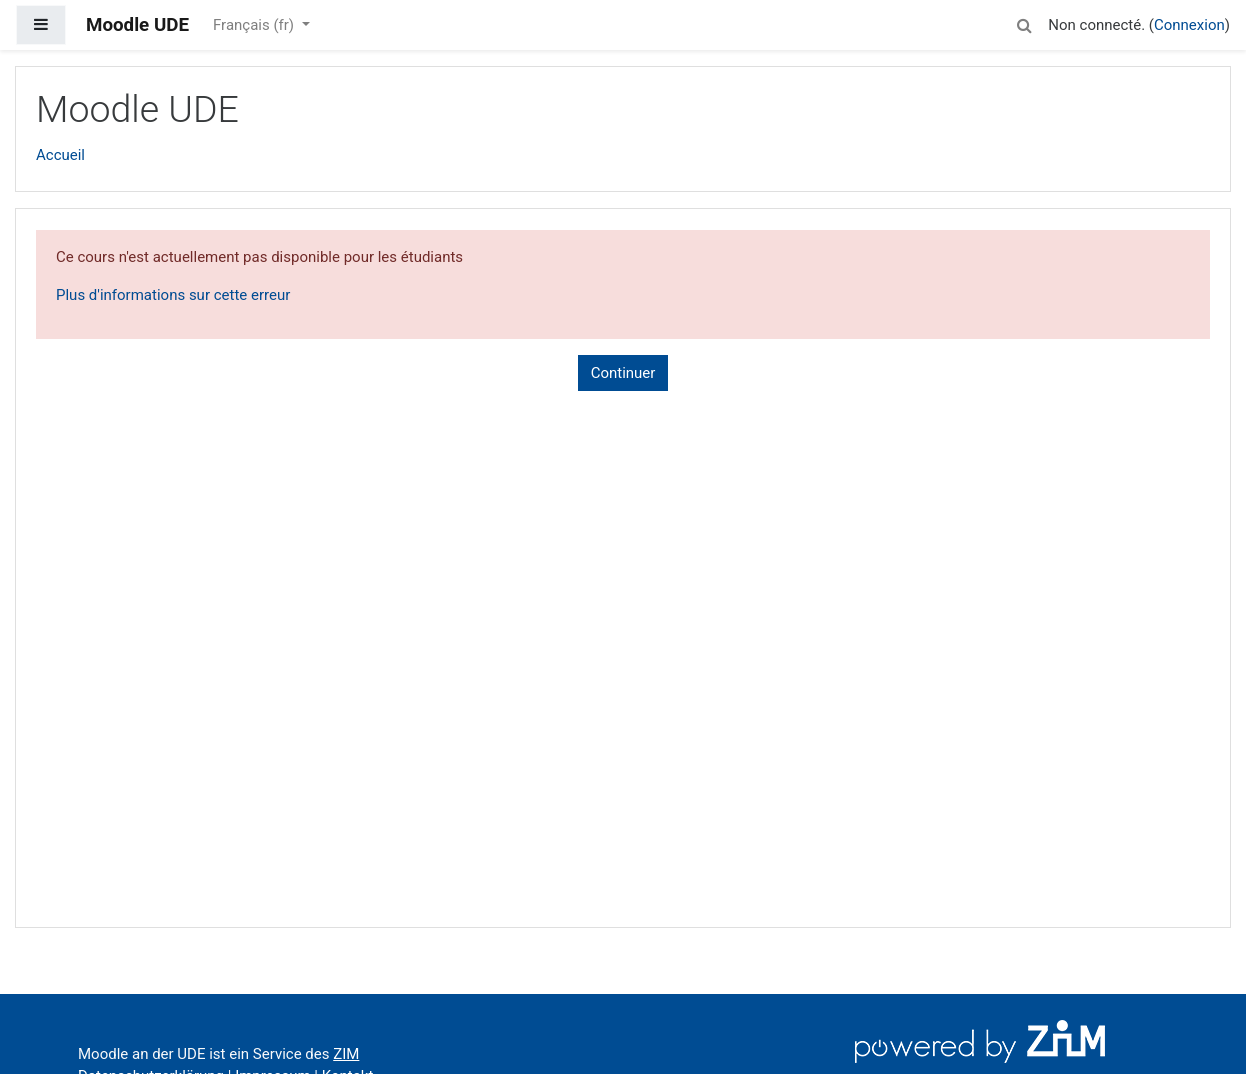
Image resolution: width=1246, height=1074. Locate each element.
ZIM (346, 1054)
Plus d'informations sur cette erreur (173, 295)
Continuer (623, 373)
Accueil (60, 155)
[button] (1024, 22)
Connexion (1189, 25)
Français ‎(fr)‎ (255, 25)
